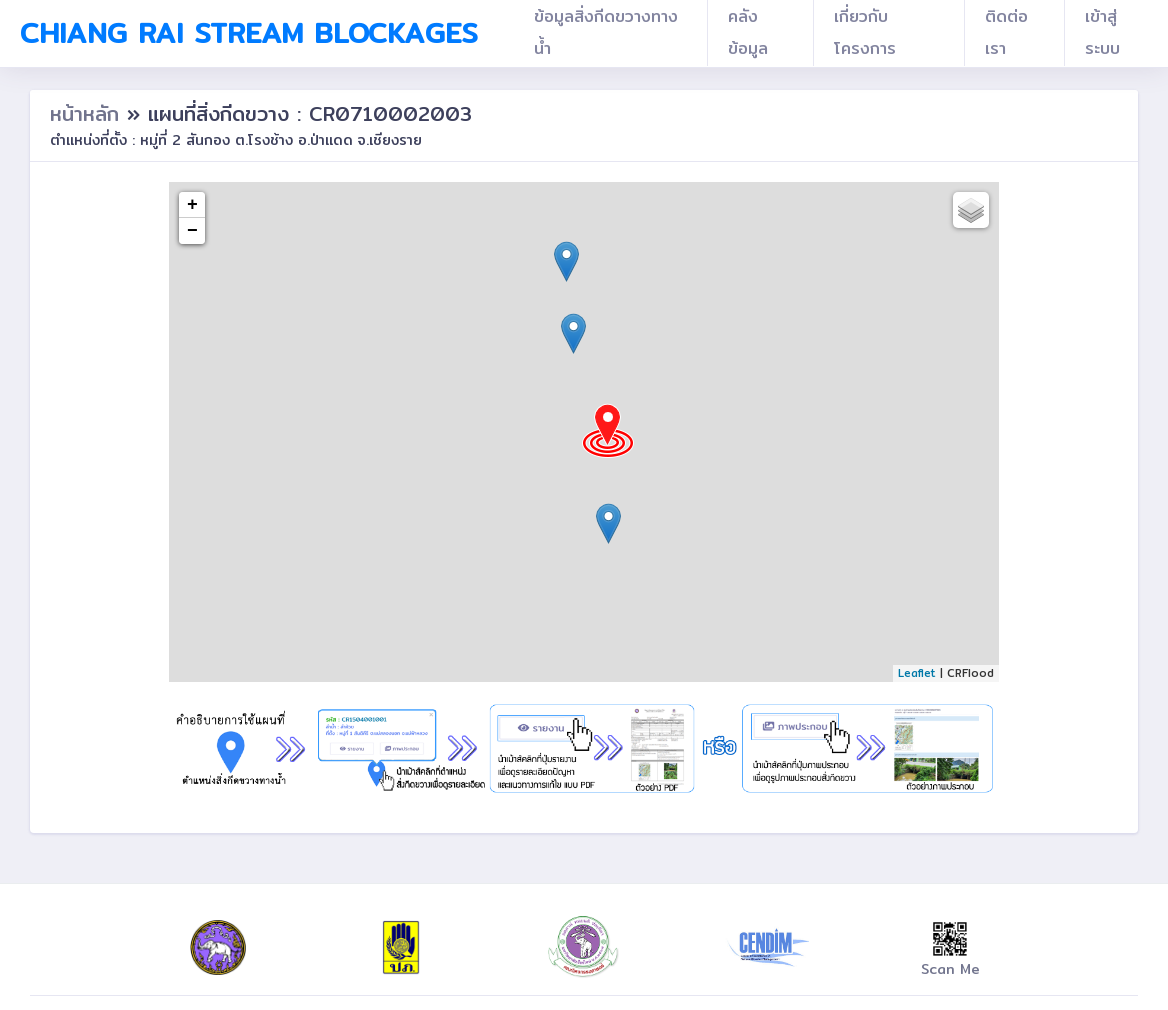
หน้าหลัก (88, 113)
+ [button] (192, 205)
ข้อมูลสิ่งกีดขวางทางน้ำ (606, 32)
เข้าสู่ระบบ (1102, 32)
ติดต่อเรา (1006, 32)
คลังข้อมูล (748, 32)
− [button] (192, 231)
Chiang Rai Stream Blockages (249, 33)
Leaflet (917, 673)
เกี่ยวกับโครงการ (865, 32)
